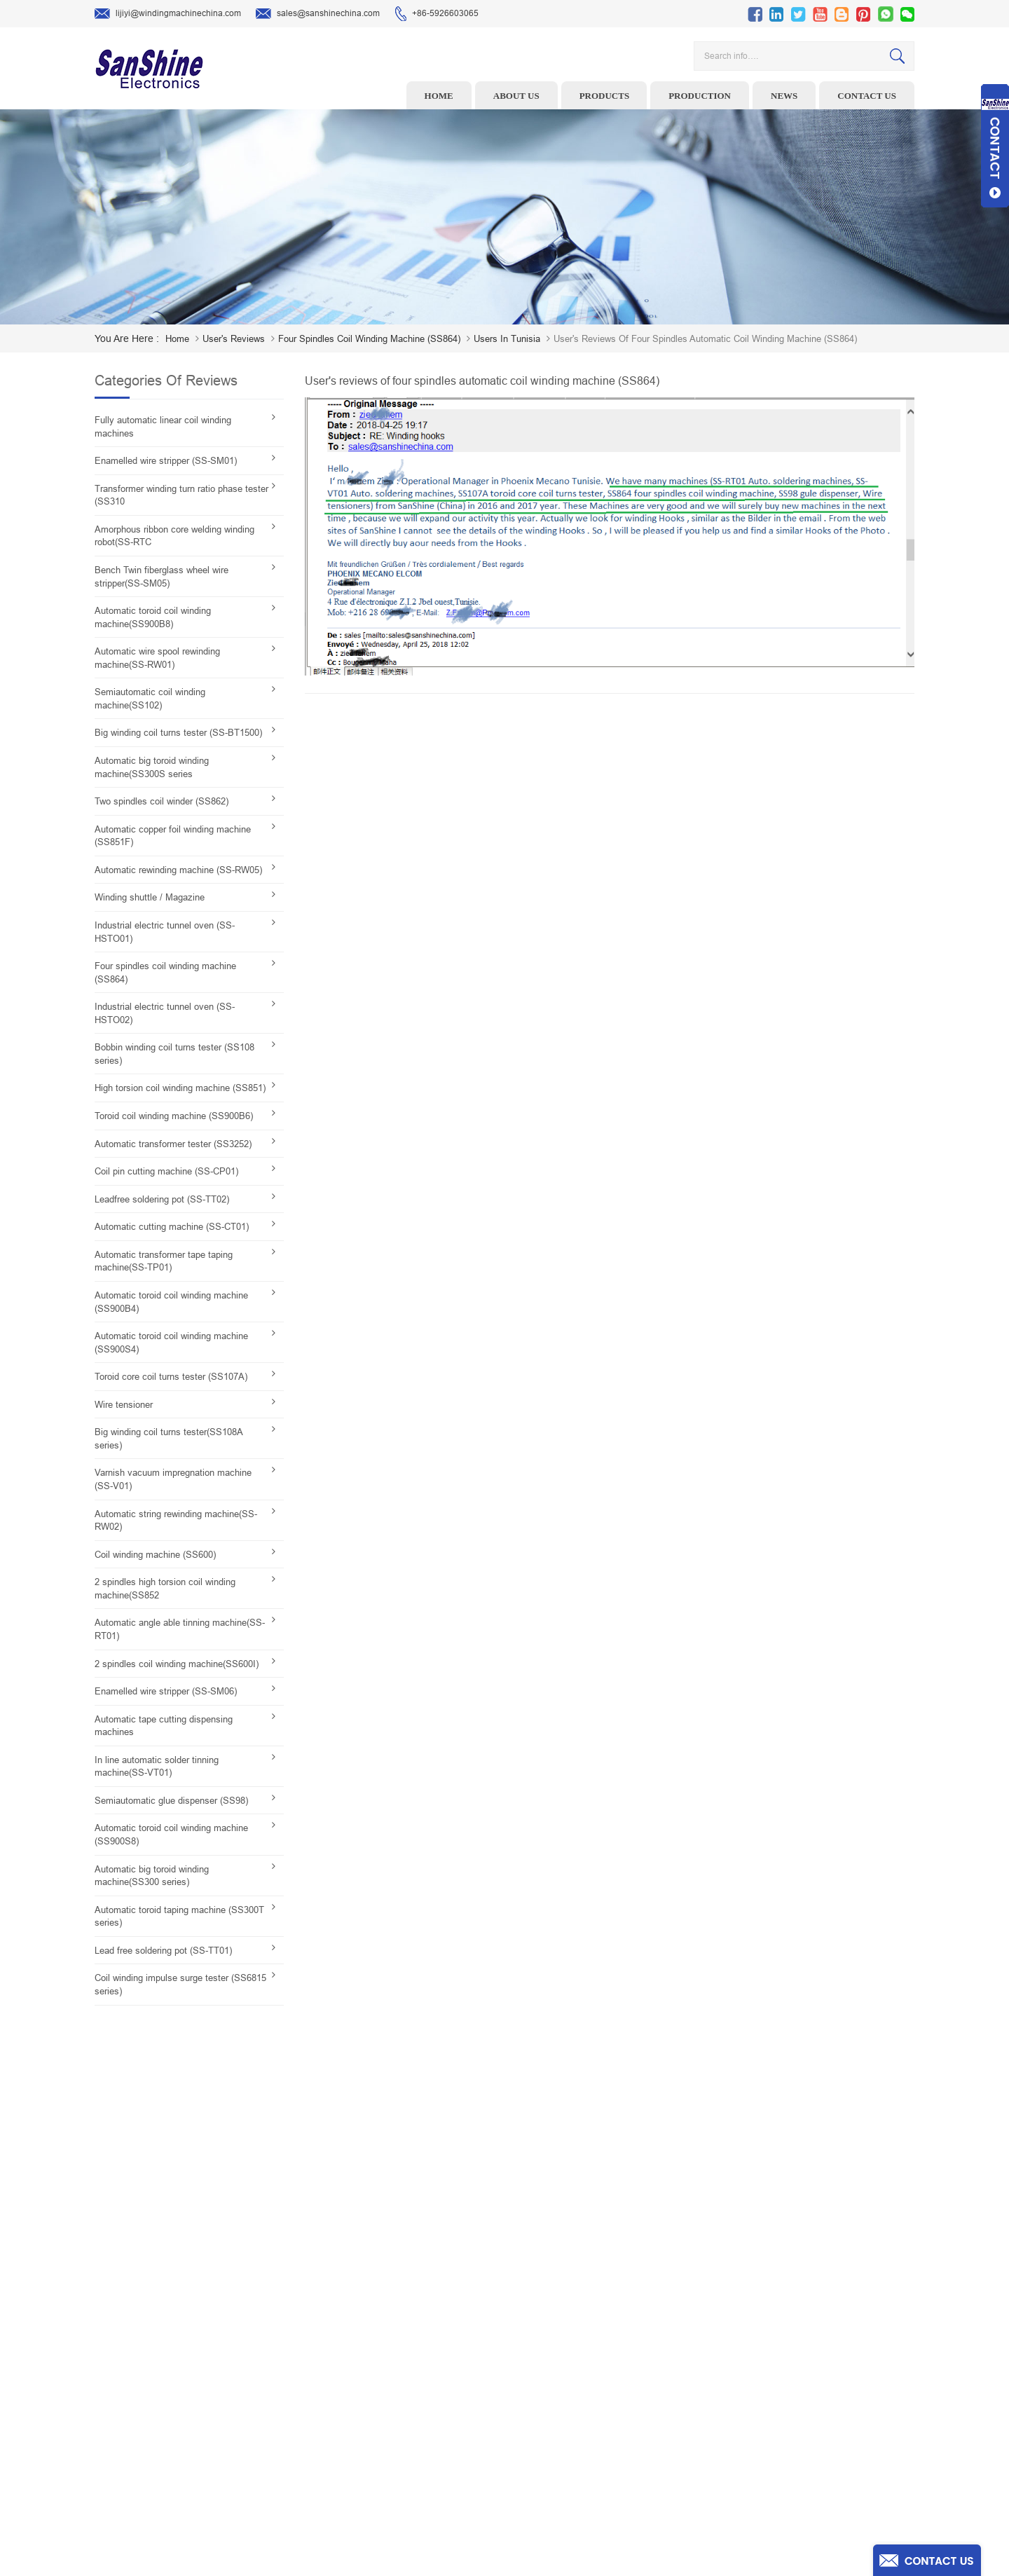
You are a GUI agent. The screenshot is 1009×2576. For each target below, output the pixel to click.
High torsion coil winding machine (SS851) (180, 1088)
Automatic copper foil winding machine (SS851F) (173, 836)
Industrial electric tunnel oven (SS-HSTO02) (165, 1013)
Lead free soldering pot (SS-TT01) (163, 1950)
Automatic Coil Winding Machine (425, 2430)
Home (439, 95)
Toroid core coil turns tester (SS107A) (171, 1376)
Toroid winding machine (409, 2322)
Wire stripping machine (407, 2343)
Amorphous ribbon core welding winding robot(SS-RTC (174, 536)
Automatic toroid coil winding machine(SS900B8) (153, 617)
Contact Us (593, 2408)
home (177, 339)
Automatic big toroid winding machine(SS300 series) (152, 1876)
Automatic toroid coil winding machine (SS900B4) (171, 1302)
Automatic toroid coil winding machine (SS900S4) (171, 1343)
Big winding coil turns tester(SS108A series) (169, 1439)
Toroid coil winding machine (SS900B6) (174, 1116)
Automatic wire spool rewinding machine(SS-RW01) (157, 658)
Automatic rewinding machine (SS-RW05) (178, 870)
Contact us (866, 95)
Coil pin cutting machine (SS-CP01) (166, 1171)
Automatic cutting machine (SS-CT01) (172, 1226)
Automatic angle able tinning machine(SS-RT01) (180, 1629)
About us (516, 95)
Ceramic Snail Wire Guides (414, 2365)
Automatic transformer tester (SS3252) (173, 1144)
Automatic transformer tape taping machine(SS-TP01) (164, 1261)
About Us (590, 2365)
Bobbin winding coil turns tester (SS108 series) (174, 1054)
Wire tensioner (124, 1404)
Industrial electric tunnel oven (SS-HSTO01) (165, 932)
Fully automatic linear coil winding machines (163, 427)
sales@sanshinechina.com (318, 14)
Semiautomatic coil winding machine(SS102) (150, 699)
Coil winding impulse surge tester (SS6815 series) (180, 1984)
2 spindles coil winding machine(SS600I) (177, 1664)
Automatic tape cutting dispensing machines (164, 1726)
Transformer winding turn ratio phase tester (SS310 (181, 495)
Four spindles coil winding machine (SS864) (369, 339)
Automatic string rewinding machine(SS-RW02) (176, 1521)
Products (604, 95)
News (784, 95)
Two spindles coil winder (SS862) (161, 801)
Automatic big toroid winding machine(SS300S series (152, 767)
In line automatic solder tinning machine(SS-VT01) (157, 1767)
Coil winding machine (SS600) (155, 1554)
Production (699, 95)
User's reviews (234, 339)
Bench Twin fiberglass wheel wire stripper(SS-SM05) (161, 577)
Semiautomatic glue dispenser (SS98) (171, 1800)
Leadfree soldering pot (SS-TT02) (162, 1199)
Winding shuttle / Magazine (150, 897)
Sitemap (588, 2452)
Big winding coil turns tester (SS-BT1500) (178, 732)
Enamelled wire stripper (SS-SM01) (166, 460)
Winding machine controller (416, 2387)
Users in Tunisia (507, 339)
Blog (581, 2430)
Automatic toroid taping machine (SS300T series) (179, 1916)
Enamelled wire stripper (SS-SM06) (166, 1691)
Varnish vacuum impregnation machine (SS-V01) (173, 1479)
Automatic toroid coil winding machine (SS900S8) (171, 1835)
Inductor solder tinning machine (425, 2452)
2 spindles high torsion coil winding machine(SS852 (165, 1589)
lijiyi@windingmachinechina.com (168, 14)
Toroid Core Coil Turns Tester (418, 2408)
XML (581, 2474)
